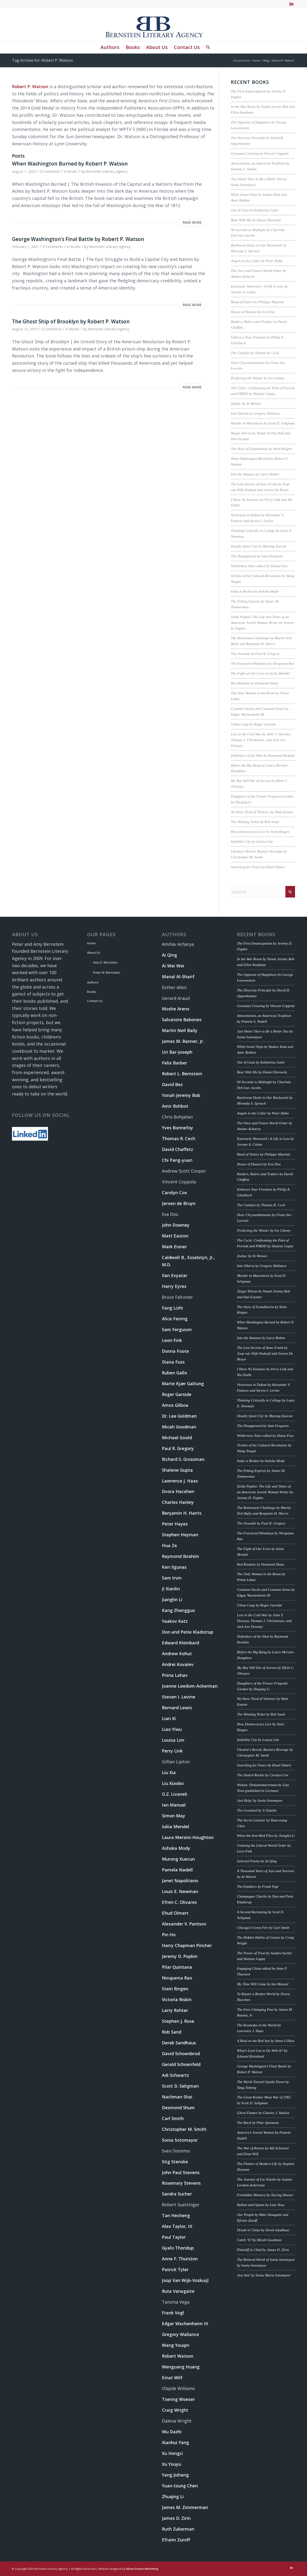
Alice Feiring (175, 1319)
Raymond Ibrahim (180, 1556)
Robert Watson (177, 2356)
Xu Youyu (171, 2464)
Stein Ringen (175, 1989)
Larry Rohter (175, 2010)
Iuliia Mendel (175, 1826)
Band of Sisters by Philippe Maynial (257, 302)
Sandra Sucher (177, 2194)
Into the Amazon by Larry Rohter (255, 474)
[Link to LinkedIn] (291, 3)
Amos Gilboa (175, 1405)
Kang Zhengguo (178, 1610)
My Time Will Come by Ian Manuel (262, 1984)
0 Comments (50, 171)
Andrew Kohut (177, 1653)
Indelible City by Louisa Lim (252, 841)
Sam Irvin (172, 1578)
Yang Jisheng (175, 2475)
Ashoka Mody (176, 1848)
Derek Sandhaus (179, 2043)
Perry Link (172, 1751)
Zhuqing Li (173, 2496)
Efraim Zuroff (176, 2540)
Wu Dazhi (172, 2432)
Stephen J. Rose (178, 2021)
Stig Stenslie (175, 2161)
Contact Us (95, 1001)
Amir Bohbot (175, 1106)
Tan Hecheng (176, 2215)
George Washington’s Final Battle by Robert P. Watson (78, 239)
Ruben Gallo (174, 1373)
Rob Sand (171, 2032)
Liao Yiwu (172, 1729)
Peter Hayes (175, 1524)
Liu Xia (169, 1772)
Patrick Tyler (175, 2269)
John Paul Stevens (181, 2172)
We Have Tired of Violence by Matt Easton (262, 812)
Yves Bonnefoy (177, 1128)
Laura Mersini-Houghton (187, 1837)
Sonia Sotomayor (180, 2140)
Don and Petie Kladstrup (187, 1632)
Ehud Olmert (175, 1913)
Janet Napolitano (180, 1880)
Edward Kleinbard (180, 1643)
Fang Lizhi (172, 1308)
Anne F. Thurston (180, 2259)
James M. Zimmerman (185, 2507)
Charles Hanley (178, 1502)
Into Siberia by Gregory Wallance (255, 413)
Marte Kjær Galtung (183, 1383)
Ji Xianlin (171, 1589)
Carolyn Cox (174, 1192)
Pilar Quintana (177, 1967)
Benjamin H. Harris (181, 1513)
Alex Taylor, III (177, 2226)
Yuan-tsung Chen (180, 2486)
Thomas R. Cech (178, 1138)
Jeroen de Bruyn (178, 1203)
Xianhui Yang (175, 2442)
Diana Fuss (173, 1362)
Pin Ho (169, 1934)
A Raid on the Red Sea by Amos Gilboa (265, 2041)
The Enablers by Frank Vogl (257, 1886)
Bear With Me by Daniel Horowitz (256, 220)
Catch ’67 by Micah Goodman (259, 2240)
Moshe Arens (175, 1009)
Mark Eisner (174, 1246)
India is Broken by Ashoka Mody (254, 591)
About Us (93, 952)
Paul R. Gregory (178, 1448)
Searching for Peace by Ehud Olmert (258, 867)
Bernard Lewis (177, 1707)
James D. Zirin (176, 2518)
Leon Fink (172, 1340)
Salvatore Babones (181, 1019)
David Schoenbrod (181, 2053)
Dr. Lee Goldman (179, 1416)
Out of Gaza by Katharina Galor (255, 210)
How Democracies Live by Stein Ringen (260, 832)
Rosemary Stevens (181, 2183)
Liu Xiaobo (173, 1783)
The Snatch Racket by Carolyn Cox (262, 1775)
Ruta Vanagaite (178, 2291)
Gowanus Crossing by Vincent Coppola (260, 153)
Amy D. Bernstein (105, 962)
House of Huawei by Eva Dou (252, 312)
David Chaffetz (177, 1149)
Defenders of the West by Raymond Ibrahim (263, 755)
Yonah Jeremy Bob (181, 1095)
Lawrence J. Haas (180, 1481)
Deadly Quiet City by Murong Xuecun (258, 546)
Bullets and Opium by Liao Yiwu (260, 2205)
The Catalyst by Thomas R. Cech (255, 353)
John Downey (175, 1225)
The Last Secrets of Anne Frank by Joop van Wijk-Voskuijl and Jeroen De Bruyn (265, 1353)
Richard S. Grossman (183, 1459)
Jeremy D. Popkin (179, 1956)
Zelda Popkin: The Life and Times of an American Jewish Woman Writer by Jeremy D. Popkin (262, 622)
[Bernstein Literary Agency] (153, 24)
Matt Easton (175, 1236)
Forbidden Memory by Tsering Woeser (265, 2195)
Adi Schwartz (175, 2075)
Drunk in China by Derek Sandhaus (263, 2230)
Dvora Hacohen (178, 1491)
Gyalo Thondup (178, 2248)
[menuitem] (110, 47)
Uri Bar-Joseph (177, 1052)
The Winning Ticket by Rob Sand (254, 822)
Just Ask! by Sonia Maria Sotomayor (264, 2275)
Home (91, 943)
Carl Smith (173, 2118)
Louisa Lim (173, 1740)
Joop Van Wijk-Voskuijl (185, 2280)
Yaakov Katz (175, 1621)
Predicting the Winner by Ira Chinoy (257, 378)
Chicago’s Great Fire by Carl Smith (263, 1927)
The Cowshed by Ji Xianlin (257, 1810)
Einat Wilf (172, 2377)
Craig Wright (175, 2410)
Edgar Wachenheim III (185, 2323)
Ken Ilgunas (174, 1567)
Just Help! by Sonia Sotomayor (260, 1800)
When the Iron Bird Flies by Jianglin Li (266, 1835)
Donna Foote (175, 1351)
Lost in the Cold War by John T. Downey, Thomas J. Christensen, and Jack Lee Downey (261, 740)
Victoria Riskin (176, 1999)
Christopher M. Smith (184, 2129)
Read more (192, 222)
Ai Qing (169, 955)
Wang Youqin (175, 2345)
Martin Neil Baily (179, 1030)
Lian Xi (169, 1718)
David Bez (172, 1084)
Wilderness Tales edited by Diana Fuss (259, 566)
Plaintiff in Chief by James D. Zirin (263, 2250)
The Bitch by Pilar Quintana (258, 2123)
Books (72, 171)
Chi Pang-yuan (177, 1160)
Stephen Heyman (180, 1534)
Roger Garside (176, 1394)
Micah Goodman (179, 1427)
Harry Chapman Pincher (187, 1945)
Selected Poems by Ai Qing (257, 1861)
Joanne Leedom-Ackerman (190, 1686)
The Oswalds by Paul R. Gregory (255, 654)
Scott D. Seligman (180, 2086)
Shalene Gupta (177, 1470)
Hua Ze (169, 1545)
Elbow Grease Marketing (142, 2568)
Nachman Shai (177, 2097)
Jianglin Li (172, 1599)
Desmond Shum (178, 2107)
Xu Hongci (172, 2453)
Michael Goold (177, 1437)
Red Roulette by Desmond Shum (254, 683)
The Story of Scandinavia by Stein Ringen (261, 449)
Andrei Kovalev (178, 1664)
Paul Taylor (174, 2237)
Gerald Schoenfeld (181, 2064)
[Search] (206, 47)
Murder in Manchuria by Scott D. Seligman (263, 423)
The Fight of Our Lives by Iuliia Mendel (260, 673)
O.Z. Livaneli (174, 1794)
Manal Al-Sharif (178, 976)
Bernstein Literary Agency (106, 171)
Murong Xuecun (178, 1859)
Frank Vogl (173, 2313)
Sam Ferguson (177, 1329)
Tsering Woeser (178, 2399)
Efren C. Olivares (179, 1902)
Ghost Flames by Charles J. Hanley (263, 2113)
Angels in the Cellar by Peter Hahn (257, 261)
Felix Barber (174, 1063)
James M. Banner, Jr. (183, 1041)
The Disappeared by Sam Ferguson (257, 556)
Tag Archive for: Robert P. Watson (42, 60)
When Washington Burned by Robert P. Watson (70, 163)
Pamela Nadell (177, 1870)
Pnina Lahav (175, 1675)
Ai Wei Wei (173, 966)
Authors (93, 982)
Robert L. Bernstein (182, 1073)
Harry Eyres (174, 1286)
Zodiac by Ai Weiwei (246, 403)
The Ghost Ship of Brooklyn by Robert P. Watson (71, 321)
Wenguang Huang (181, 2367)
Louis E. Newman (180, 1891)
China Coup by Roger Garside (253, 724)
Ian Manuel (174, 1805)
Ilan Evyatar (174, 1275)
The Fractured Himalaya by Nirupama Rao (262, 663)
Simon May (173, 1816)
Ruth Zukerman (178, 2529)
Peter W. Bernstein (106, 972)
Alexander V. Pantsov (184, 1924)
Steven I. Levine (178, 1697)
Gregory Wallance (180, 2334)
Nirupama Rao (177, 1978)
